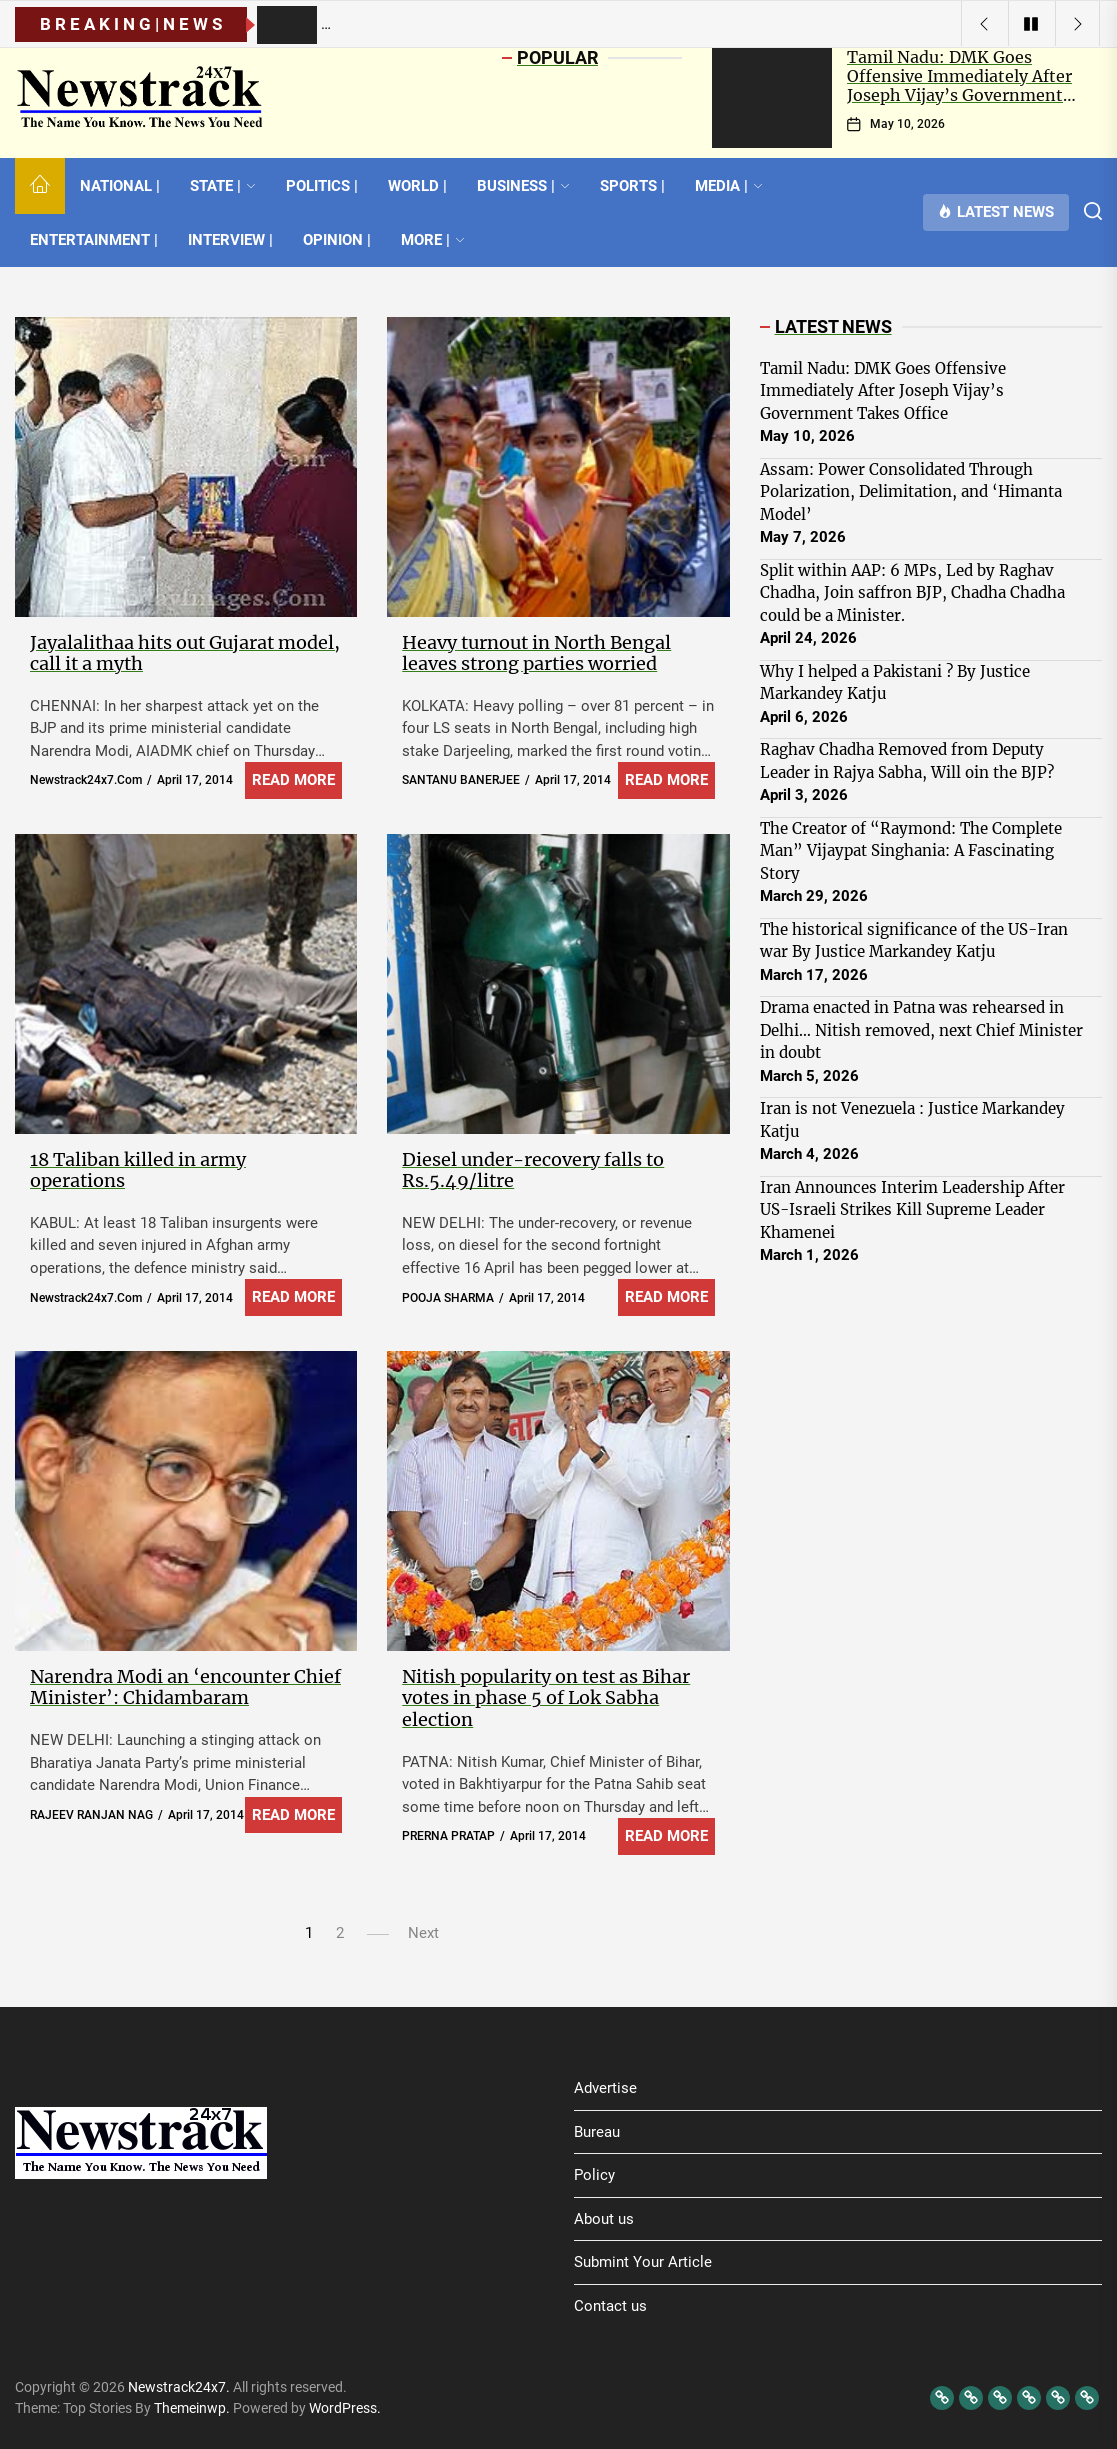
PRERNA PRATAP (448, 1836)
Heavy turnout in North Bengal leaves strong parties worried (536, 653)
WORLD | (417, 186)
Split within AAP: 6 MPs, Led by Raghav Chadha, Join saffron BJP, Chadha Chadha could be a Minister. (912, 593)
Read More (293, 780)
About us (604, 2219)
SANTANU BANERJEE (461, 780)
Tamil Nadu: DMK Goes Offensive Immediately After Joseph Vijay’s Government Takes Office (959, 86)
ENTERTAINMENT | (94, 240)
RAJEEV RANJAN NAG (91, 1815)
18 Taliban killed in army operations (138, 1170)
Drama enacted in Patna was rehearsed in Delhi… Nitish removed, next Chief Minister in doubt (921, 1030)
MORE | (433, 240)
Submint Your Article (643, 2262)
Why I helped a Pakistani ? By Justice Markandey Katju (895, 683)
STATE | (223, 186)
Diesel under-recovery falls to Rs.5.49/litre (533, 1170)
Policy (594, 2175)
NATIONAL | (120, 186)
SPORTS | (632, 186)
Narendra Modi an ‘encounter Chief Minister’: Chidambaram (185, 1687)
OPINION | (337, 240)
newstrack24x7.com (86, 780)
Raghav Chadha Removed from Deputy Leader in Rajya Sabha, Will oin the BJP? (907, 761)
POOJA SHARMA (448, 1298)
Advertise (605, 2088)
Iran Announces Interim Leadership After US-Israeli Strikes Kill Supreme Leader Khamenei (912, 1210)
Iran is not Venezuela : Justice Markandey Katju (912, 1120)
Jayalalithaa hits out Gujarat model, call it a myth (185, 653)
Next (423, 1933)
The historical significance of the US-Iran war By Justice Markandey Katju (914, 941)
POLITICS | (322, 186)
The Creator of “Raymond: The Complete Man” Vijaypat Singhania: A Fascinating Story (911, 851)
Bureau (597, 2132)
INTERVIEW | (230, 240)
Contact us (610, 2306)
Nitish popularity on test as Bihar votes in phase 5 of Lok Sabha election (546, 1698)
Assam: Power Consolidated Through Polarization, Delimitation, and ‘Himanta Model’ (911, 492)
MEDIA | (729, 186)
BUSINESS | (523, 186)
